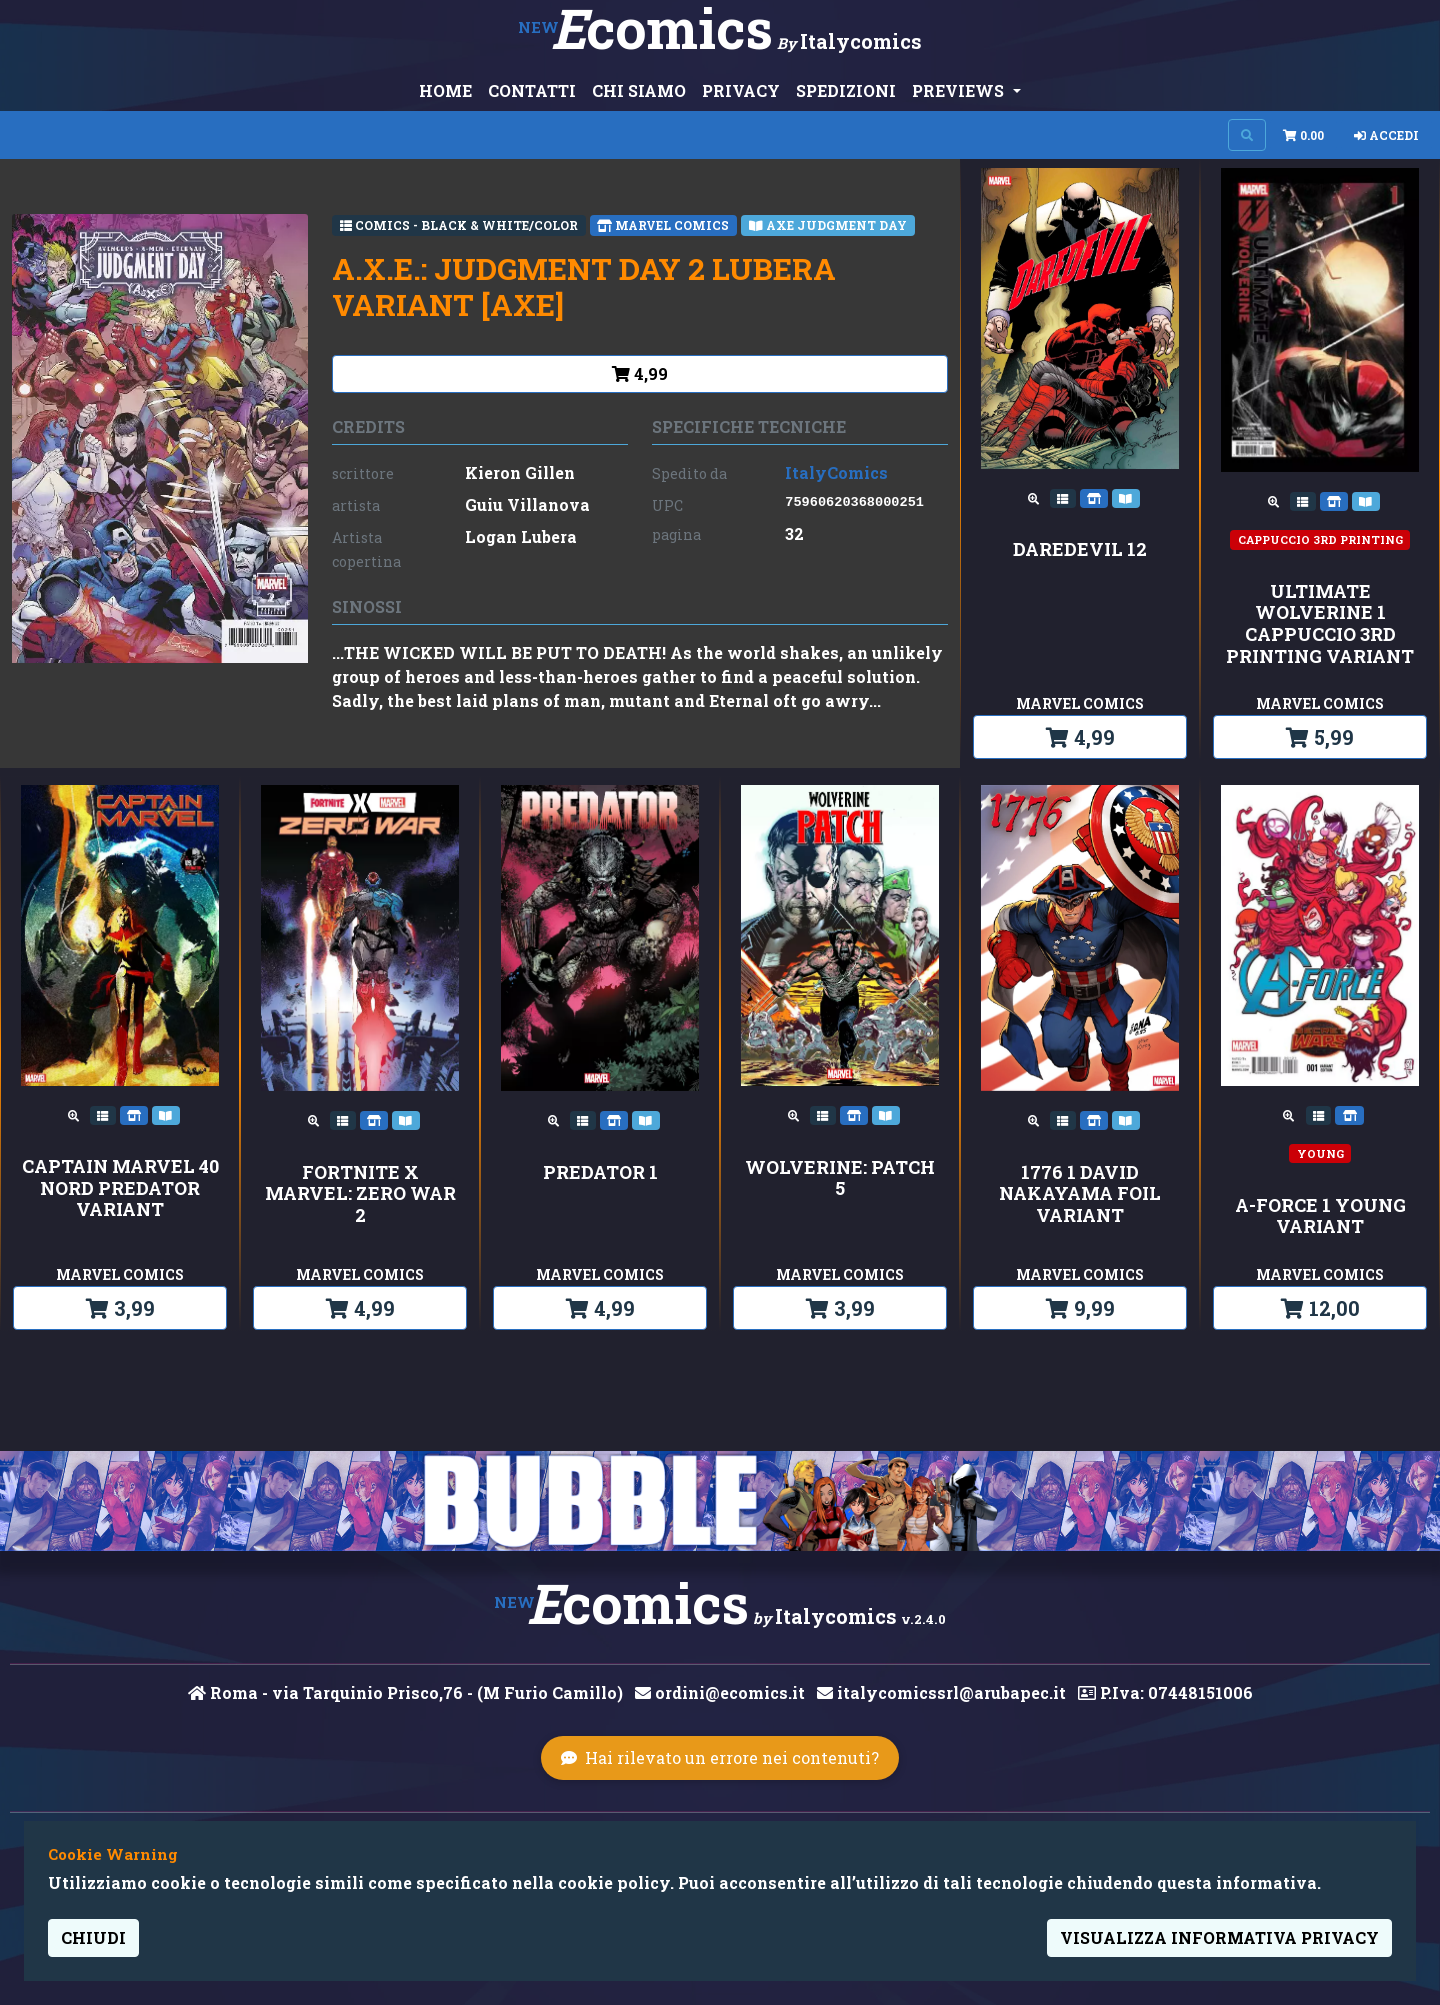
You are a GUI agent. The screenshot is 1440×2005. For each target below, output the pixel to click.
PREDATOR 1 (600, 1173)
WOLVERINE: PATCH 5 (840, 1178)
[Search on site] (1247, 135)
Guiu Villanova (527, 504)
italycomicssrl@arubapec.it (941, 1692)
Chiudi (93, 1937)
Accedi (1386, 135)
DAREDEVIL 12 (1080, 550)
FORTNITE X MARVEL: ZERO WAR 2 (360, 1194)
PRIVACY (741, 90)
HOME (445, 90)
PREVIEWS (960, 90)
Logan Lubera (521, 536)
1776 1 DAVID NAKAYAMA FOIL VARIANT (1080, 1194)
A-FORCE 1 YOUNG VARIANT (1320, 1216)
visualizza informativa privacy (1219, 1937)
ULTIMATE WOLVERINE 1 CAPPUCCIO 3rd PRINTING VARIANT (1320, 624)
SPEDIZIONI (846, 90)
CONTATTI (532, 90)
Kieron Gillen (520, 472)
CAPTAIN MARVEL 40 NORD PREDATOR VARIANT (120, 1188)
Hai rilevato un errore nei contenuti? (720, 1757)
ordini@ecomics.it (720, 1692)
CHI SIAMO (639, 90)
